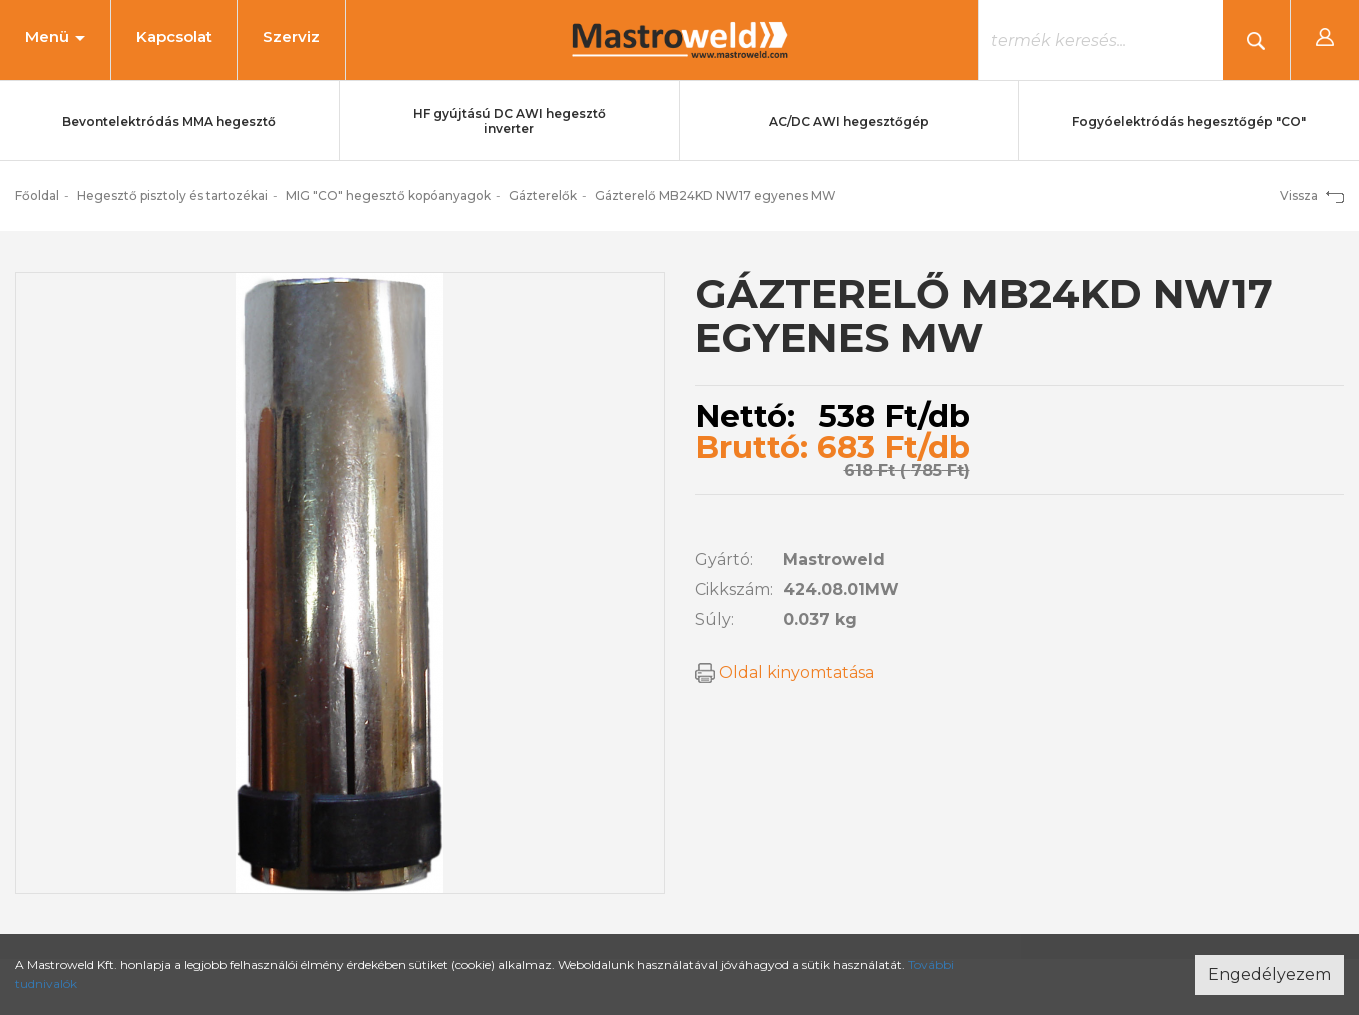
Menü (55, 36)
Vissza (1312, 195)
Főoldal (37, 195)
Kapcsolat (174, 36)
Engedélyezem (1269, 974)
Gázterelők (543, 195)
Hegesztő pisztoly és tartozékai (172, 195)
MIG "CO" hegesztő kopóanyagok (388, 195)
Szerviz (291, 36)
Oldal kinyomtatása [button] (784, 672)
